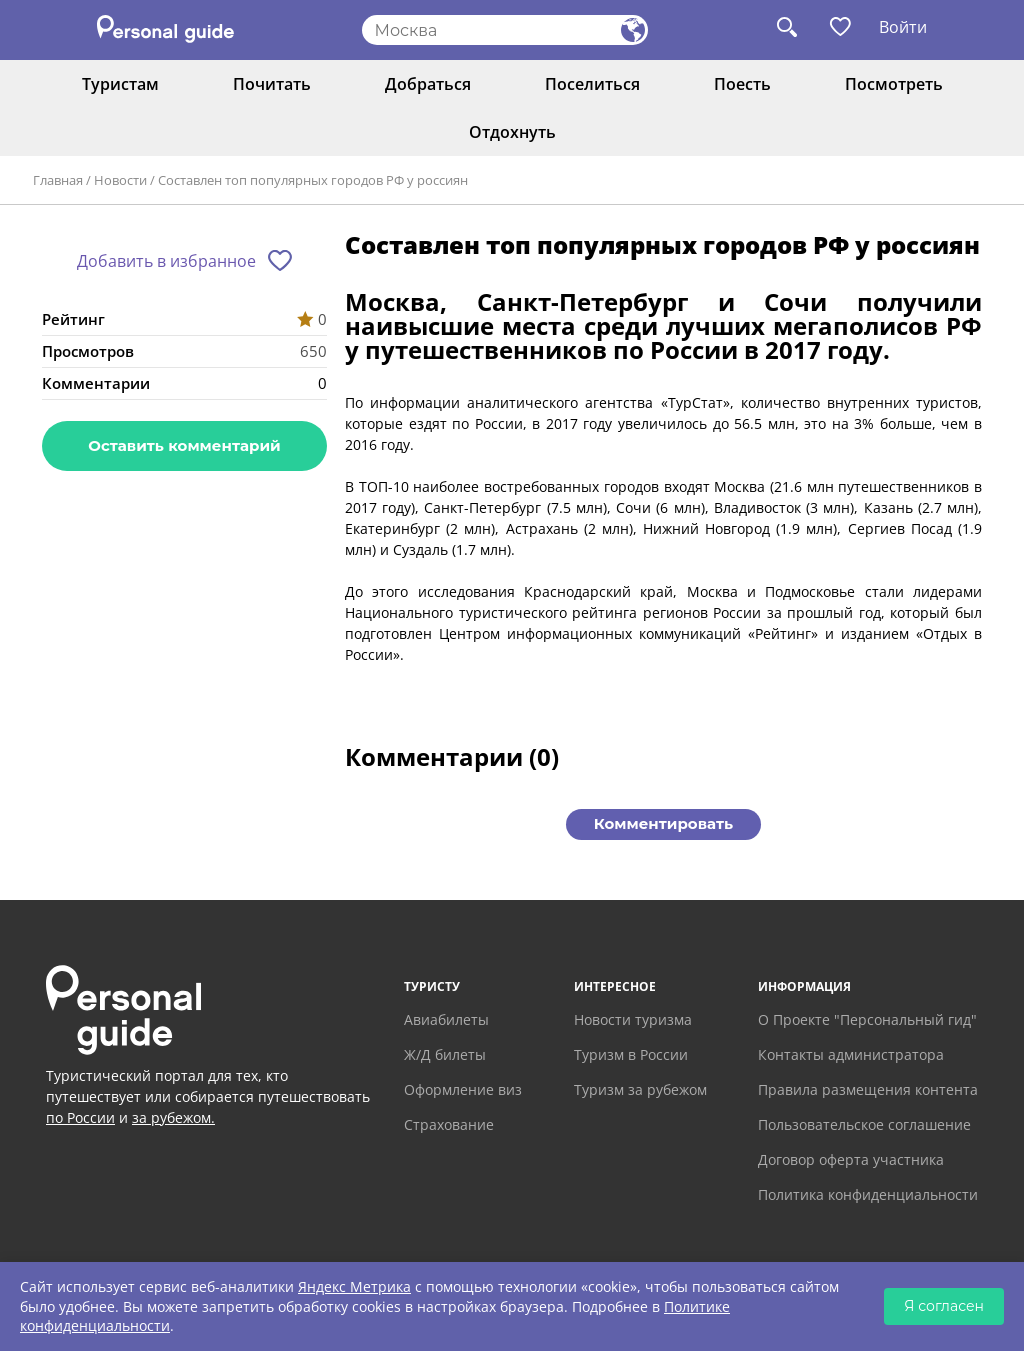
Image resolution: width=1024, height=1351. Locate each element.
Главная (58, 180)
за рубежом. (173, 1117)
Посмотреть (894, 84)
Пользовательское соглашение (864, 1124)
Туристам (120, 84)
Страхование (449, 1124)
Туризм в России (631, 1054)
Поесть (742, 84)
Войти (903, 27)
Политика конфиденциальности (868, 1194)
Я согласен (944, 1306)
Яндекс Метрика (354, 1286)
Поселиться (592, 84)
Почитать (272, 84)
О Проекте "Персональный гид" (867, 1019)
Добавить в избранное (166, 261)
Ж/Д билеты (445, 1054)
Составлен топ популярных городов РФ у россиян (313, 180)
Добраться (428, 84)
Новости (120, 180)
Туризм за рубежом (640, 1089)
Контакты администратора (851, 1054)
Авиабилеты (446, 1019)
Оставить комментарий (184, 445)
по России (80, 1117)
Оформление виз (463, 1089)
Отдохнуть (512, 132)
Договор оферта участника (851, 1159)
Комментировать (663, 823)
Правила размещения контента (868, 1089)
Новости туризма (633, 1019)
